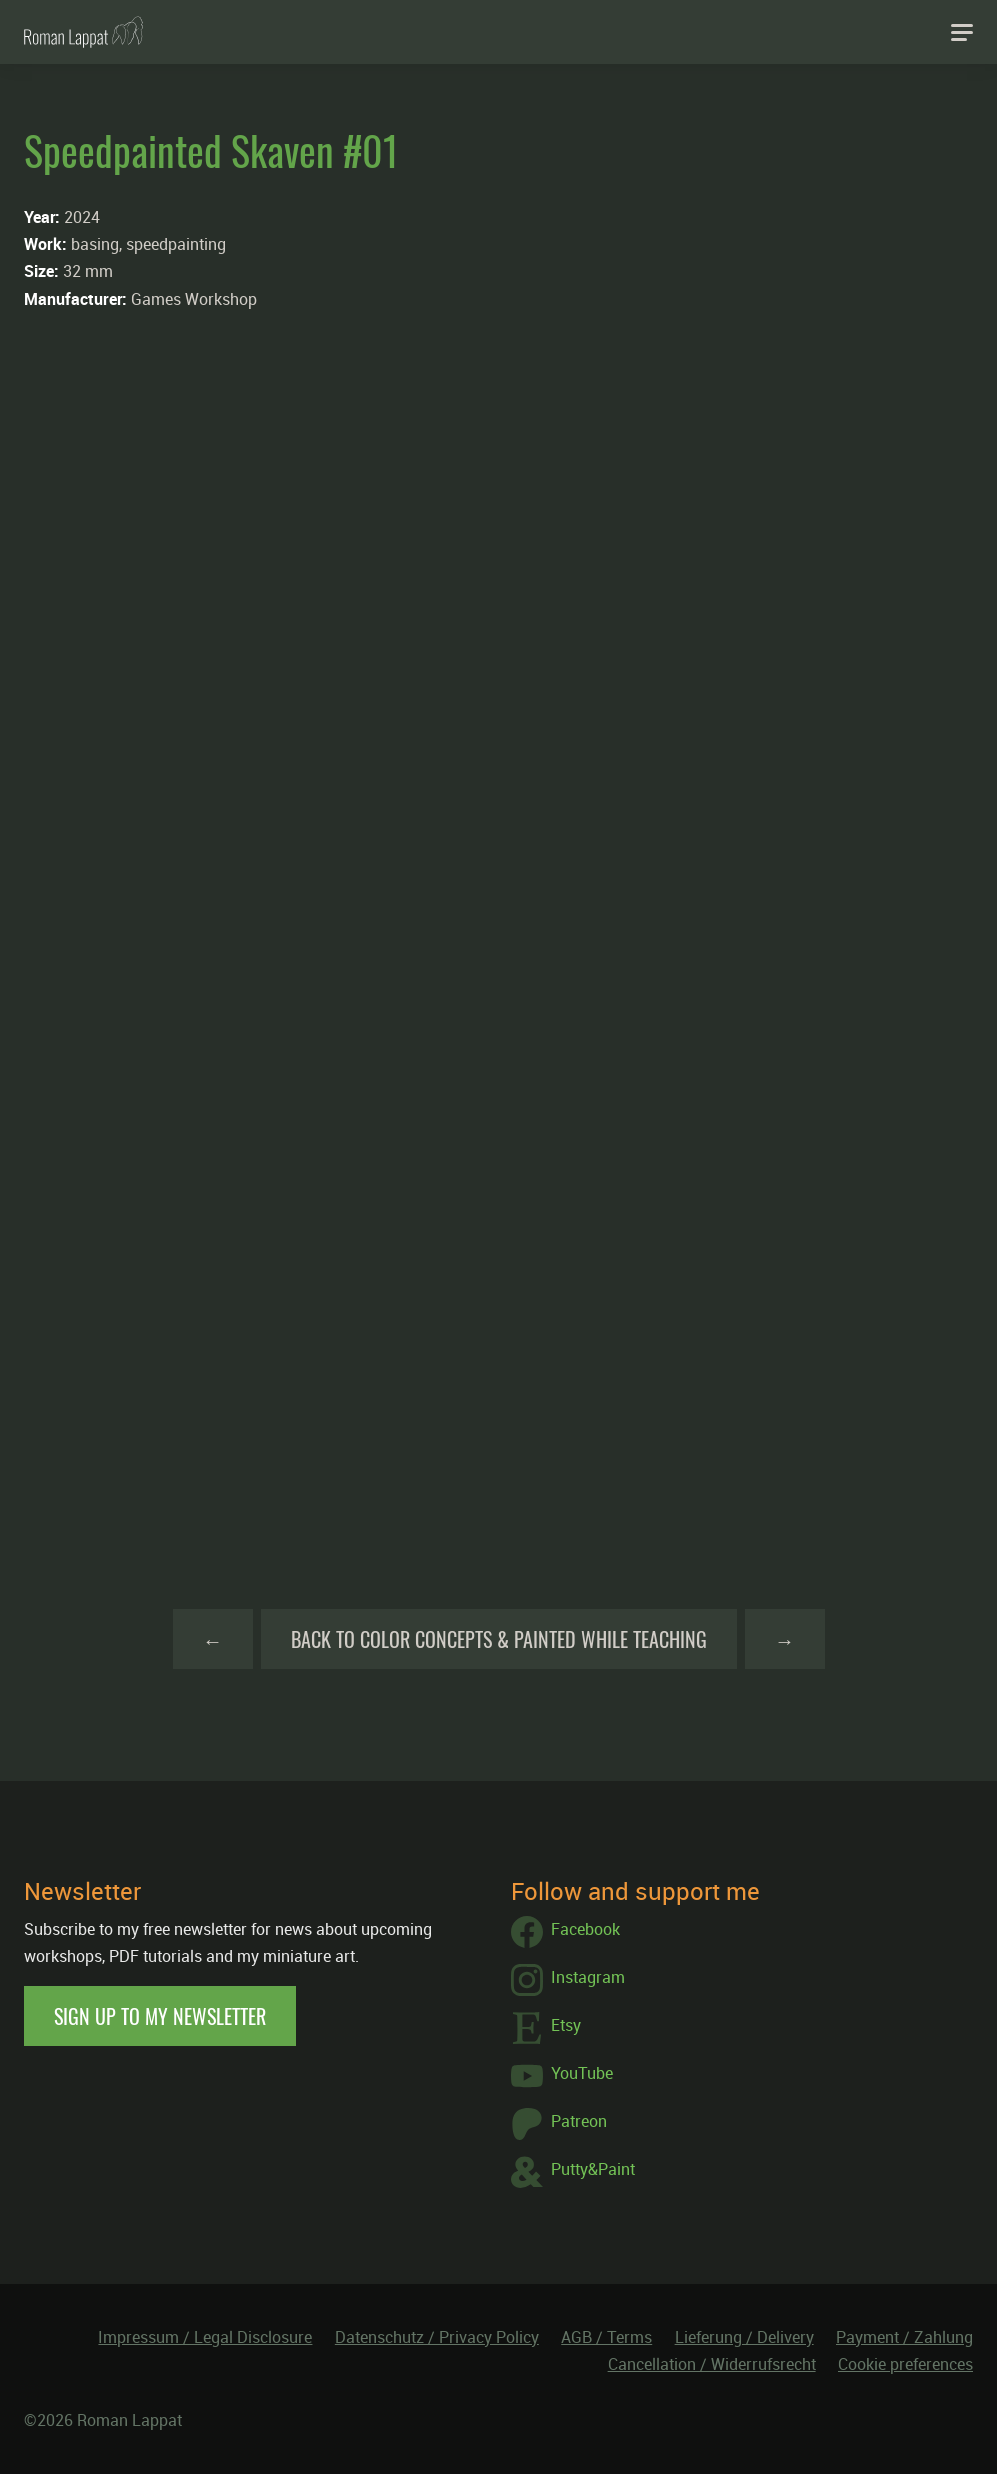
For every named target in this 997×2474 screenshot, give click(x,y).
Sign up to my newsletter (160, 2016)
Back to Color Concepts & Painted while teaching (499, 1639)
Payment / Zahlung (904, 2337)
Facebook (565, 1932)
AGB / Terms (606, 2337)
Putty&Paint (573, 2172)
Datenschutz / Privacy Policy (437, 2337)
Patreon (559, 2124)
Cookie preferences (905, 2364)
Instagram (568, 1980)
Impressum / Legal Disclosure (205, 2337)
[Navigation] (962, 32)
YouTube (562, 2076)
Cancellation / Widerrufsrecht (712, 2364)
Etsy (546, 2028)
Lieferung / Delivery (744, 2337)
